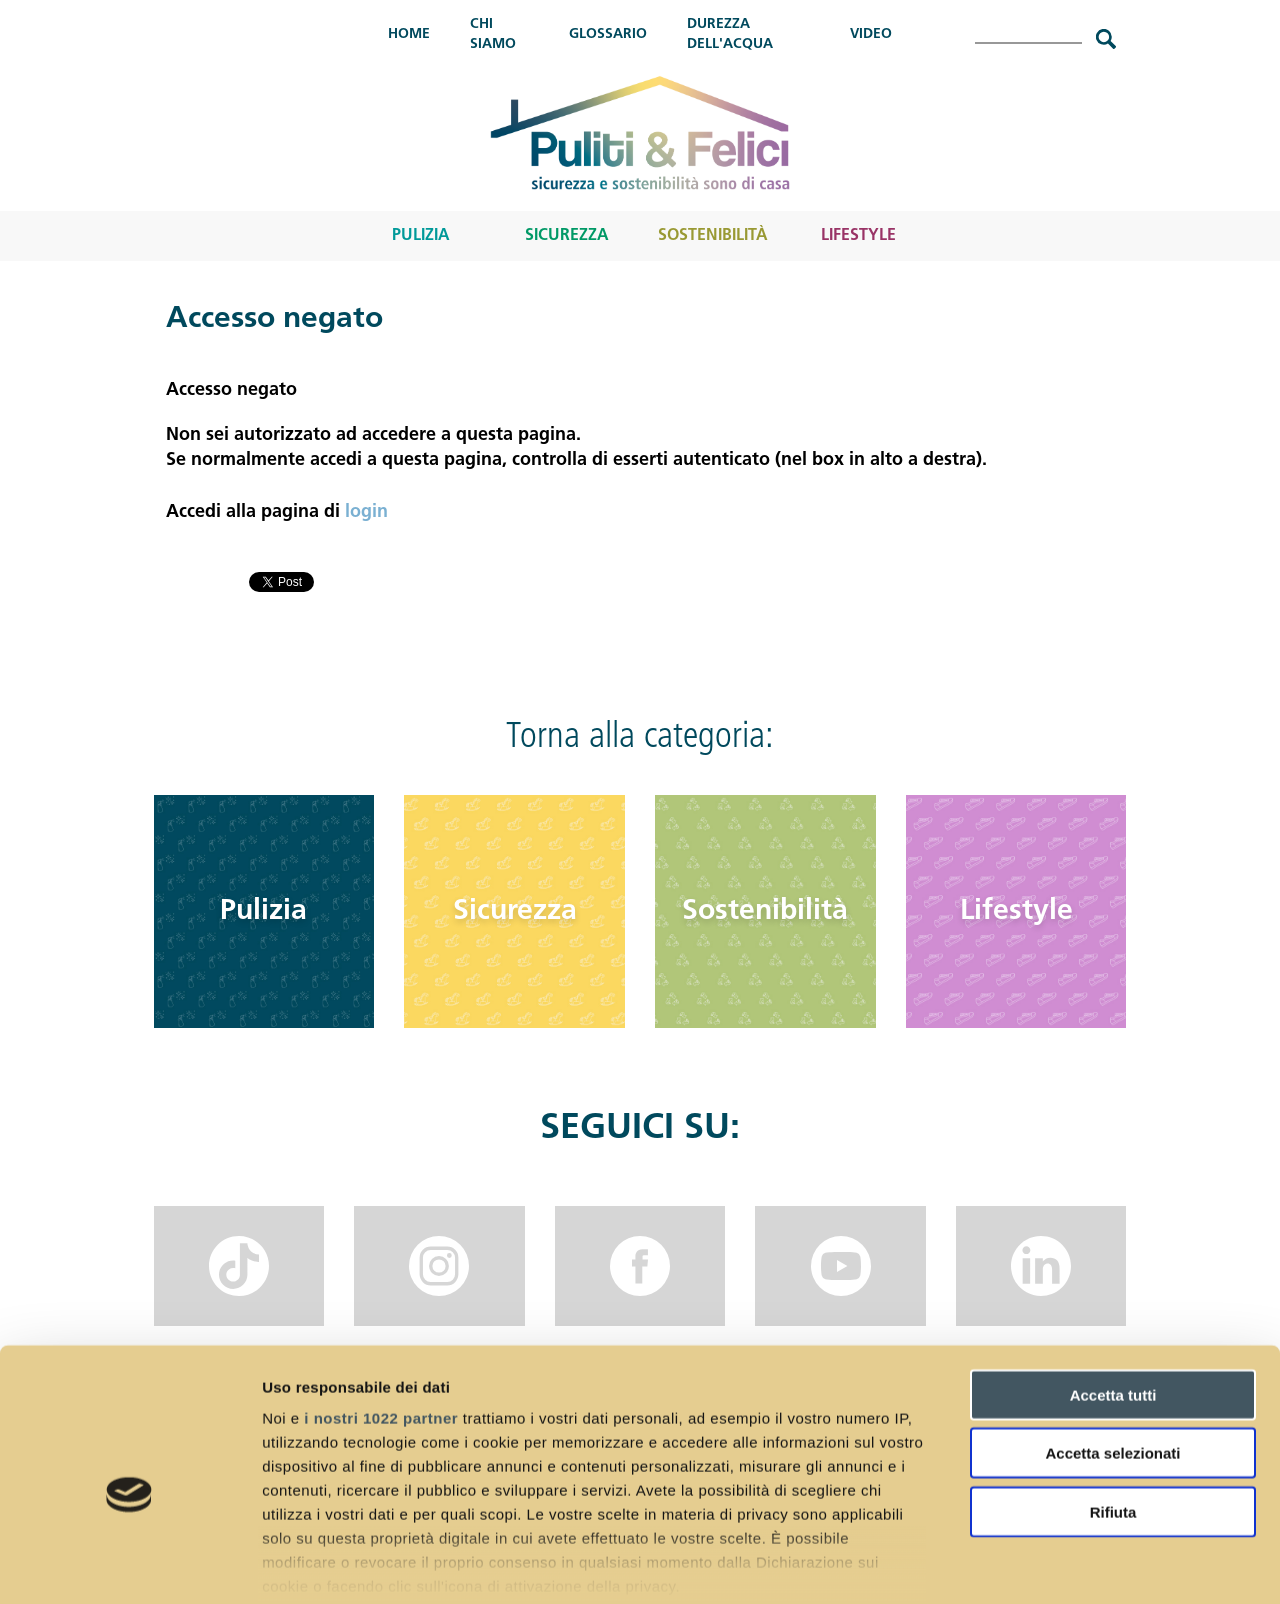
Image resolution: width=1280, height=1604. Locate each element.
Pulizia (421, 236)
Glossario (608, 34)
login (366, 512)
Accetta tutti (1113, 1295)
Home (409, 34)
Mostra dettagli (1052, 1564)
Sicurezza (567, 236)
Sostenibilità (713, 236)
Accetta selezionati (1112, 1353)
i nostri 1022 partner (381, 1318)
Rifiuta (1113, 1412)
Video (871, 34)
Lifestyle (858, 236)
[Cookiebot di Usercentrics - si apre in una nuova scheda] (129, 1565)
